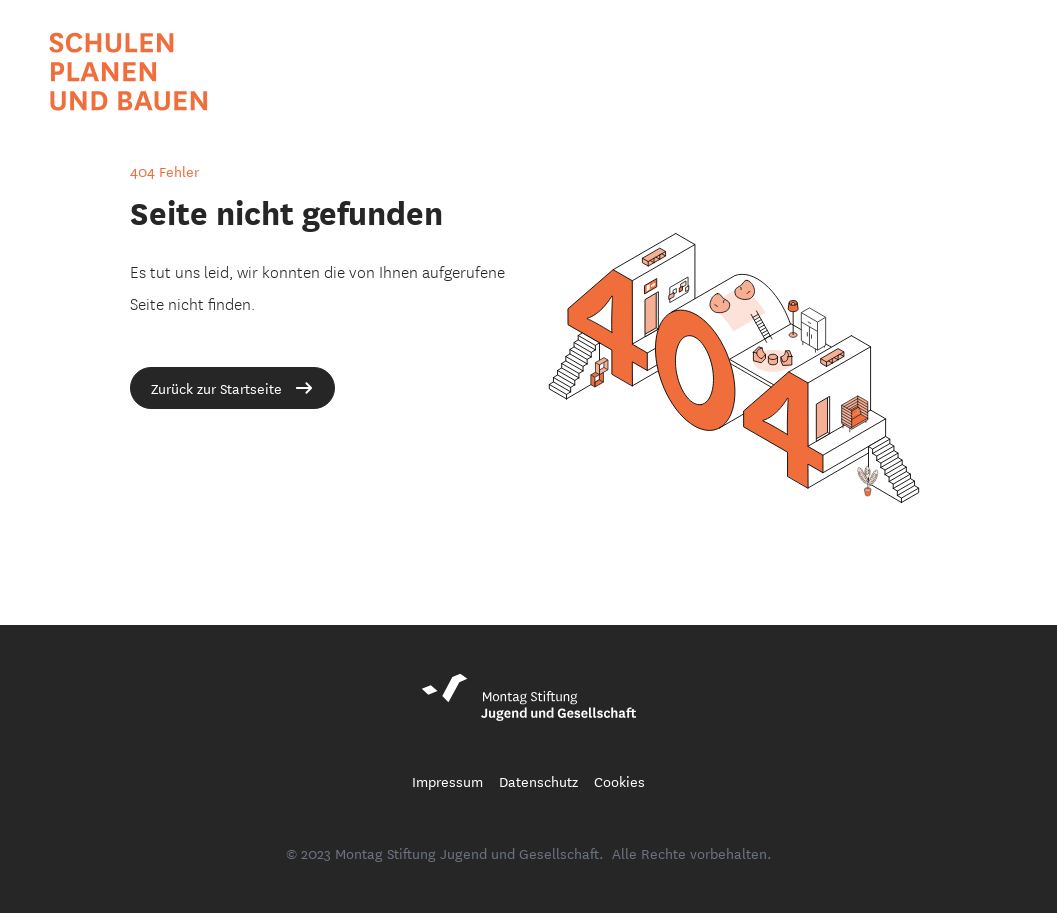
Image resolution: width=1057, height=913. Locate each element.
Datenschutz (538, 781)
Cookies (619, 781)
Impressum (447, 781)
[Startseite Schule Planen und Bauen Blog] (129, 71)
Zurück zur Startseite (232, 388)
